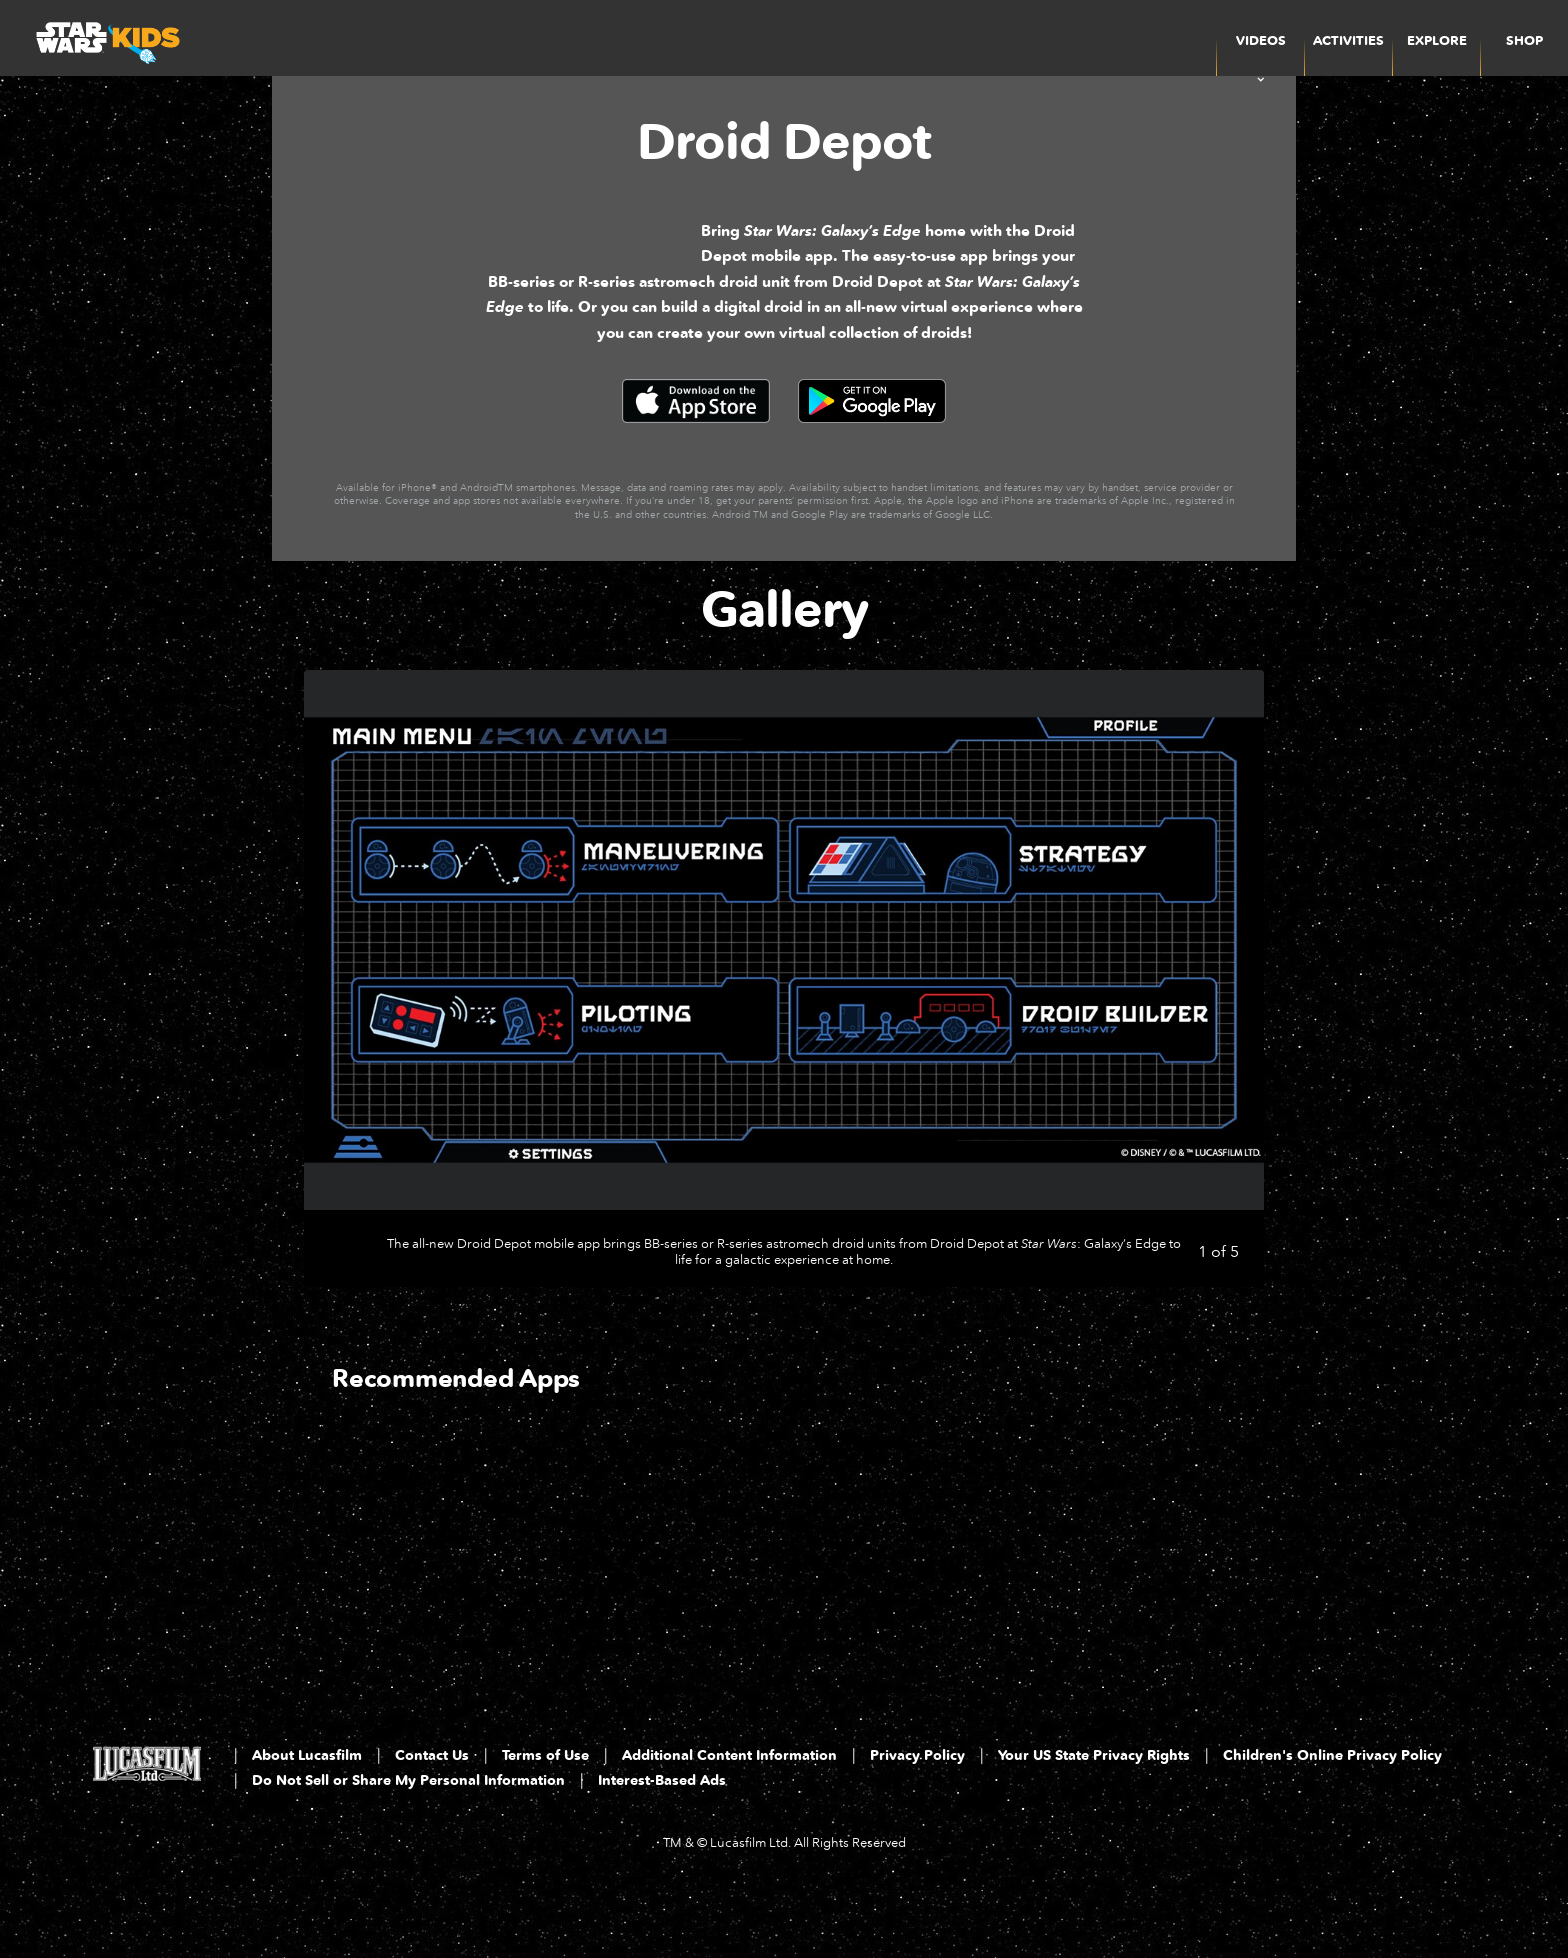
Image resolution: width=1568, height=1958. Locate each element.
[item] (1260, 38)
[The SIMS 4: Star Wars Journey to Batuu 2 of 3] (667, 1608)
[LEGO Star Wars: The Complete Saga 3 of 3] (898, 1608)
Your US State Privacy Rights (1094, 1821)
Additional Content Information (729, 1821)
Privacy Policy (917, 1821)
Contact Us (432, 1821)
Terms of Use (545, 1821)
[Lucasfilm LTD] (147, 1836)
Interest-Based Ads (662, 1846)
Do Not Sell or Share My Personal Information (408, 1846)
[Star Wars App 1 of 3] (436, 1608)
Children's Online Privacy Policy (1332, 1821)
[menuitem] (1348, 38)
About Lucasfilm (307, 1821)
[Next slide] (1233, 1044)
